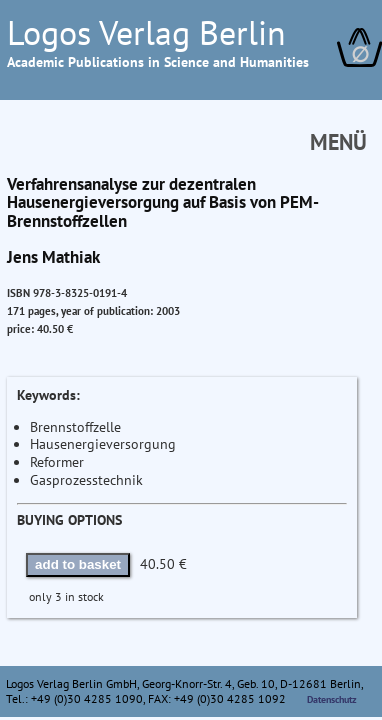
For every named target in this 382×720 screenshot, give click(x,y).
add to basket (78, 564)
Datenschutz (332, 699)
